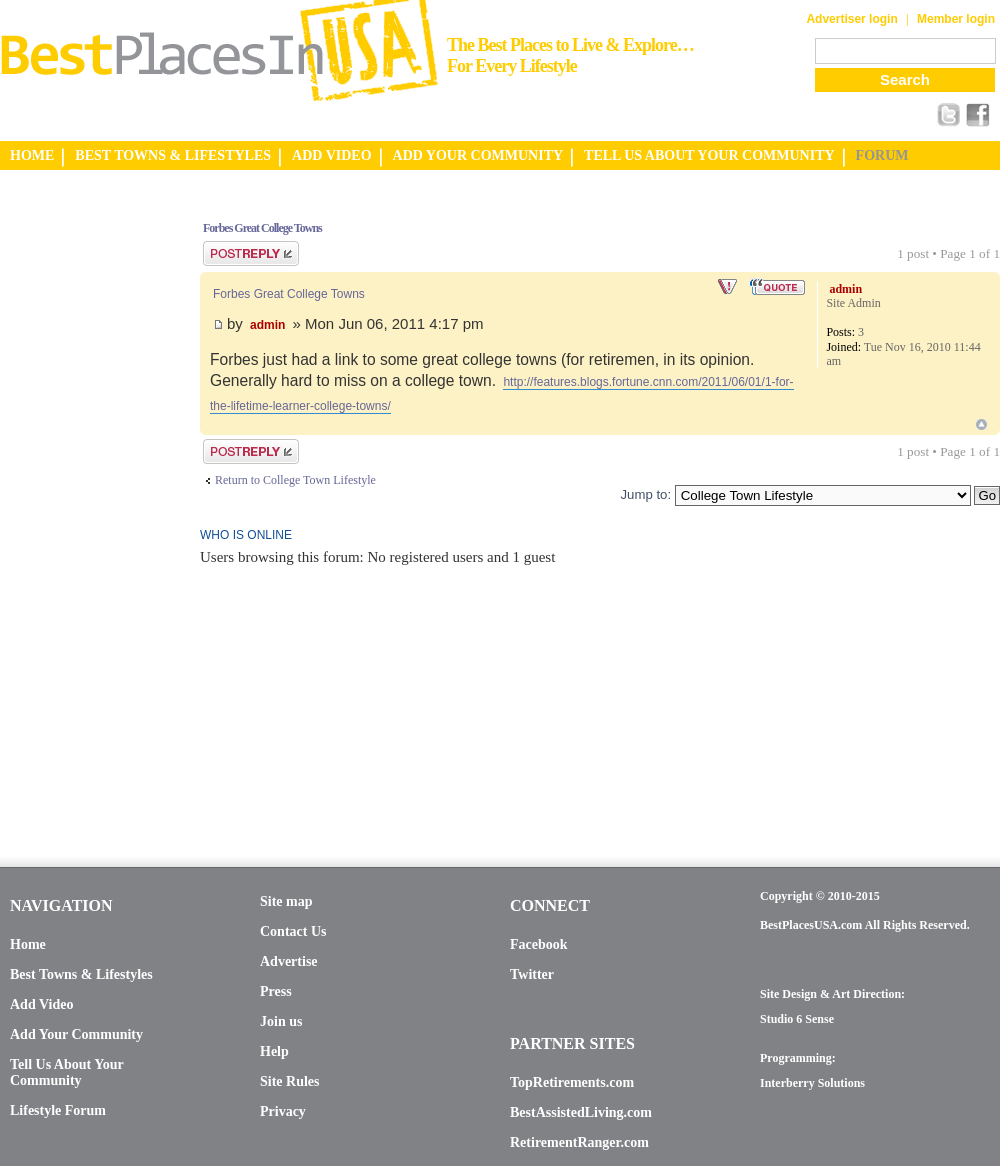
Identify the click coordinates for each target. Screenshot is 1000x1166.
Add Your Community (76, 1034)
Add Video (41, 1004)
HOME (32, 155)
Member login (956, 19)
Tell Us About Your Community (66, 1072)
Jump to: (645, 494)
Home (28, 944)
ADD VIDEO (331, 155)
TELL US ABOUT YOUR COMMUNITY (709, 155)
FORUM (882, 155)
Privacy (283, 1111)
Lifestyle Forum (58, 1110)
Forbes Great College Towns (262, 228)
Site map (286, 901)
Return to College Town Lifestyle (295, 480)
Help (274, 1051)
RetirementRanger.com (579, 1142)
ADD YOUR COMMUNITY (478, 155)
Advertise (289, 961)
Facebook (539, 944)
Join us (281, 1021)
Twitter (532, 974)
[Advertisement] (80, 503)
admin (267, 325)
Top (981, 424)
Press (276, 991)
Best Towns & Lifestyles (81, 974)
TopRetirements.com (572, 1082)
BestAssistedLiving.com (581, 1112)
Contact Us (293, 931)
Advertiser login (851, 19)
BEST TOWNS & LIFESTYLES (173, 155)
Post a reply (251, 253)
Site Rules (290, 1081)
